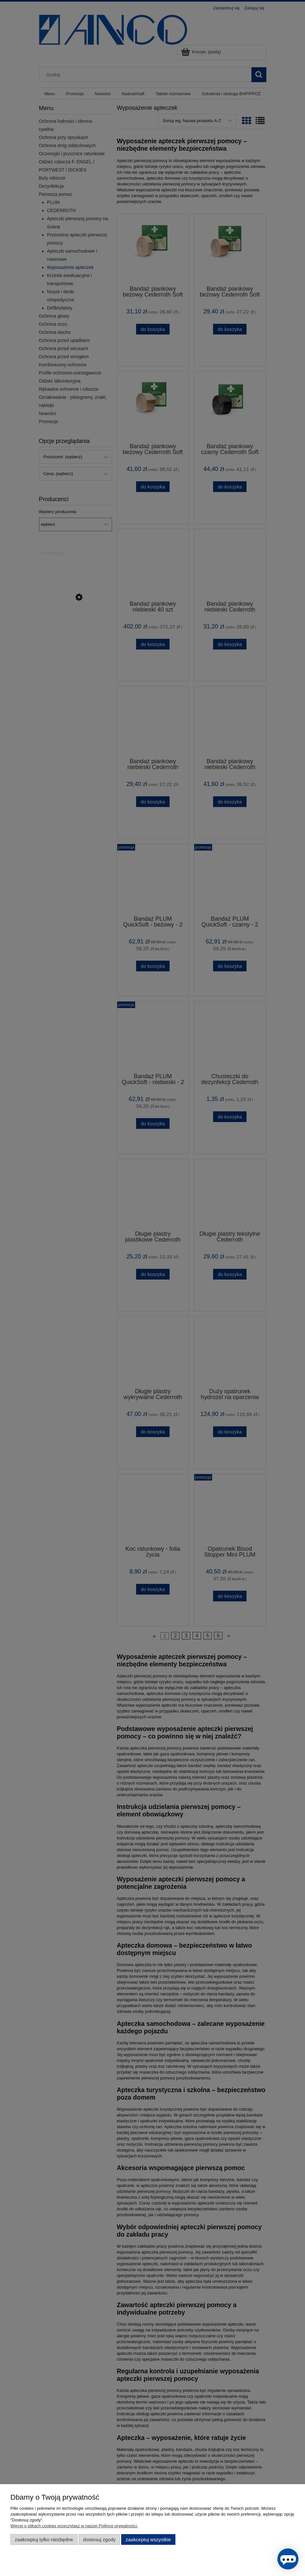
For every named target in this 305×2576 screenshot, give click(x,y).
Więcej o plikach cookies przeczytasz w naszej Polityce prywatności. (74, 2525)
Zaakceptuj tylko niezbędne (44, 2539)
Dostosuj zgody (99, 2539)
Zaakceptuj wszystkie (148, 2539)
